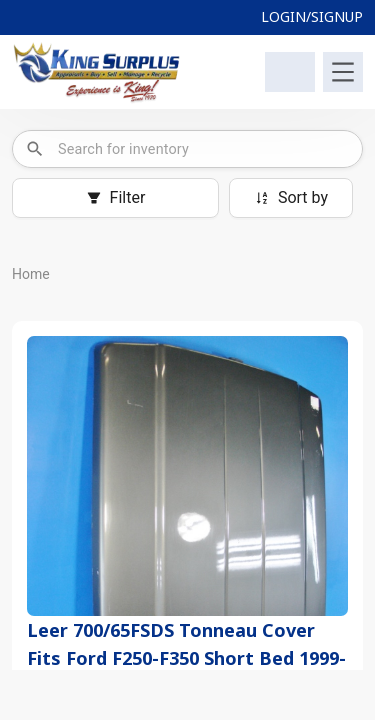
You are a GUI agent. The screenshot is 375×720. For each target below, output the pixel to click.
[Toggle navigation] (343, 72)
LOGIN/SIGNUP (312, 16)
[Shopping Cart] (290, 72)
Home (31, 274)
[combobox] (203, 149)
